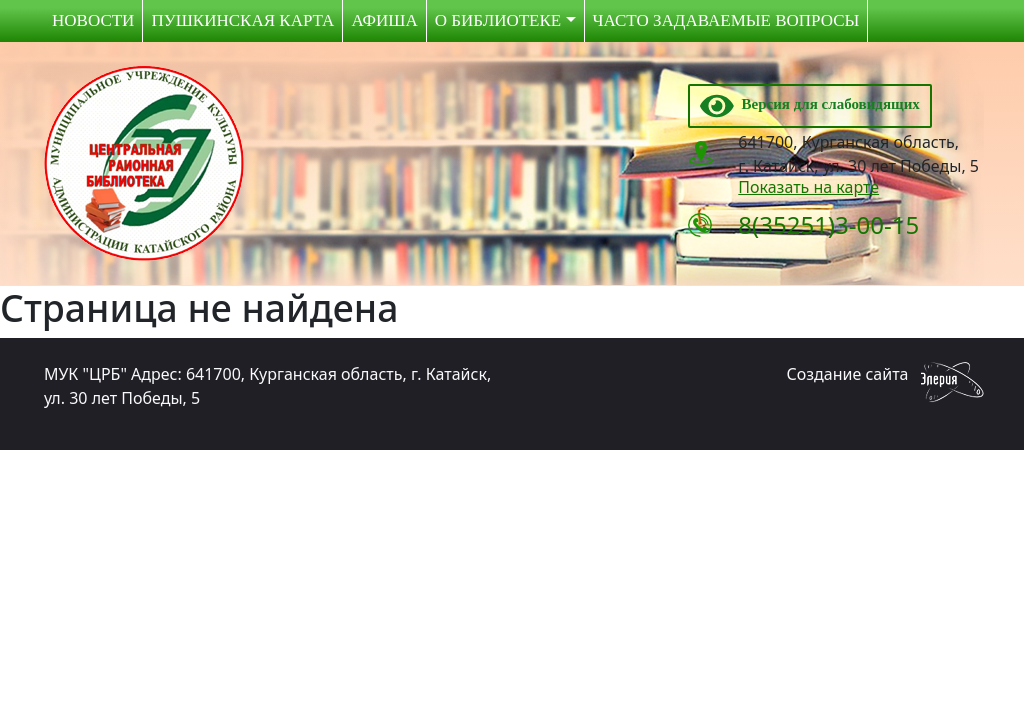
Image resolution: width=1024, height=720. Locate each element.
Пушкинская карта (242, 20)
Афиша (384, 20)
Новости (93, 20)
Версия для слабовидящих (810, 104)
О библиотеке (498, 20)
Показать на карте (808, 187)
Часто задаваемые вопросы (726, 20)
